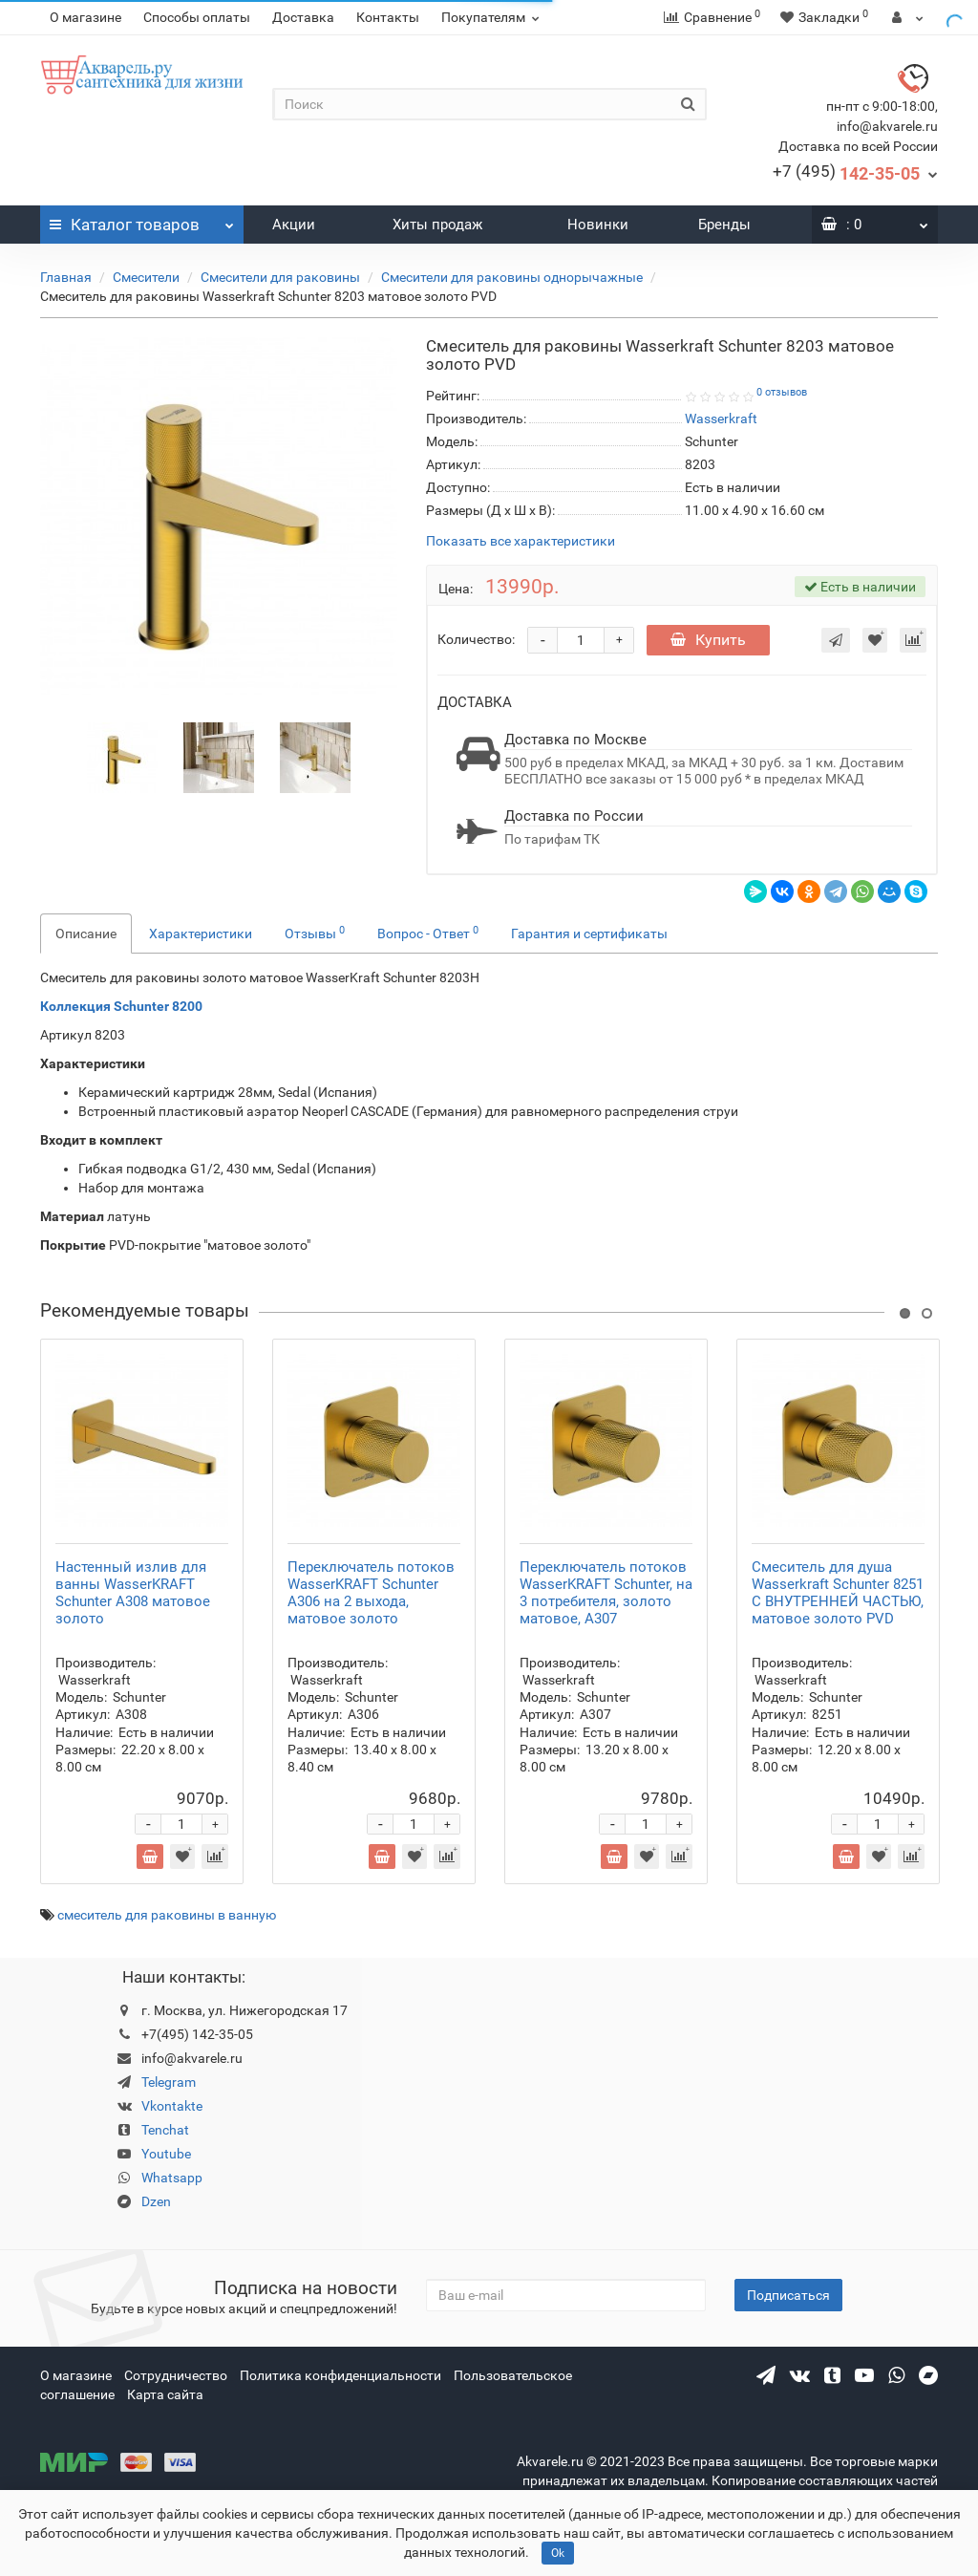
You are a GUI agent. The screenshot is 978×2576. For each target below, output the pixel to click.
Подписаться (788, 2295)
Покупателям (492, 17)
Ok (557, 2553)
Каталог (142, 219)
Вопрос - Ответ (427, 932)
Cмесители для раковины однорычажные (512, 277)
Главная (66, 277)
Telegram (168, 2082)
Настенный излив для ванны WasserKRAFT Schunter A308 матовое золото (132, 1592)
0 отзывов (781, 392)
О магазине (85, 17)
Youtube (166, 2153)
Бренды (724, 224)
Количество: (476, 639)
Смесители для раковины (280, 277)
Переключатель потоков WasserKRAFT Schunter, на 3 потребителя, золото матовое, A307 (606, 1592)
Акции (293, 224)
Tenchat (165, 2129)
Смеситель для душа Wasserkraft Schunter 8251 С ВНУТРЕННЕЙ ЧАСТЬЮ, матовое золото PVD (838, 1592)
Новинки (597, 224)
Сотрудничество (175, 2375)
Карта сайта (165, 2394)
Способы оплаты (196, 17)
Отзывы (315, 932)
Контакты (387, 17)
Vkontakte (171, 2106)
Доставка (303, 17)
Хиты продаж (437, 224)
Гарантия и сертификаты (589, 933)
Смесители (146, 277)
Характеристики (200, 933)
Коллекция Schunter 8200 (121, 1006)
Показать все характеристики (520, 541)
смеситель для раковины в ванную (166, 1914)
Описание (86, 933)
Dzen (156, 2201)
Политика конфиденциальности (340, 2375)
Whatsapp (171, 2177)
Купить (708, 640)
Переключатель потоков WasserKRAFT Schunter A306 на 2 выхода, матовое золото (371, 1592)
